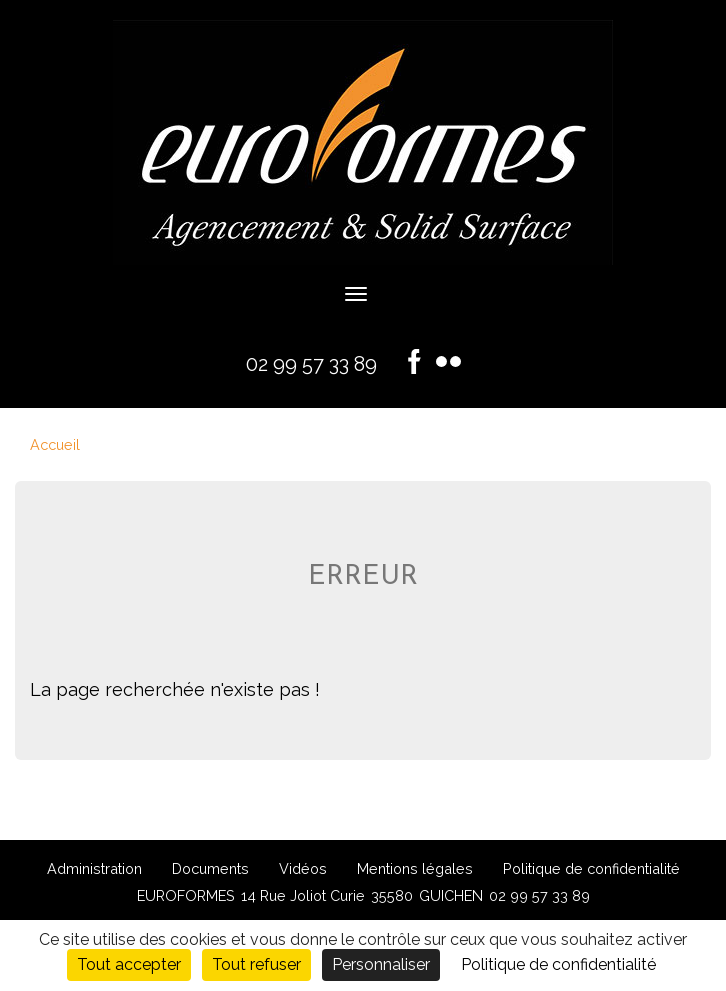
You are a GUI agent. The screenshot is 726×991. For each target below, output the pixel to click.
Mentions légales (415, 868)
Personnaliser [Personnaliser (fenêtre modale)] (381, 964)
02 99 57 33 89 (311, 364)
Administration (94, 868)
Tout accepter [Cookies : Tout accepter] (129, 964)
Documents (210, 868)
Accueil (55, 444)
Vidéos (303, 868)
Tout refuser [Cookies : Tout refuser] (256, 964)
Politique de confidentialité (591, 868)
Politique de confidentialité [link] (558, 964)
